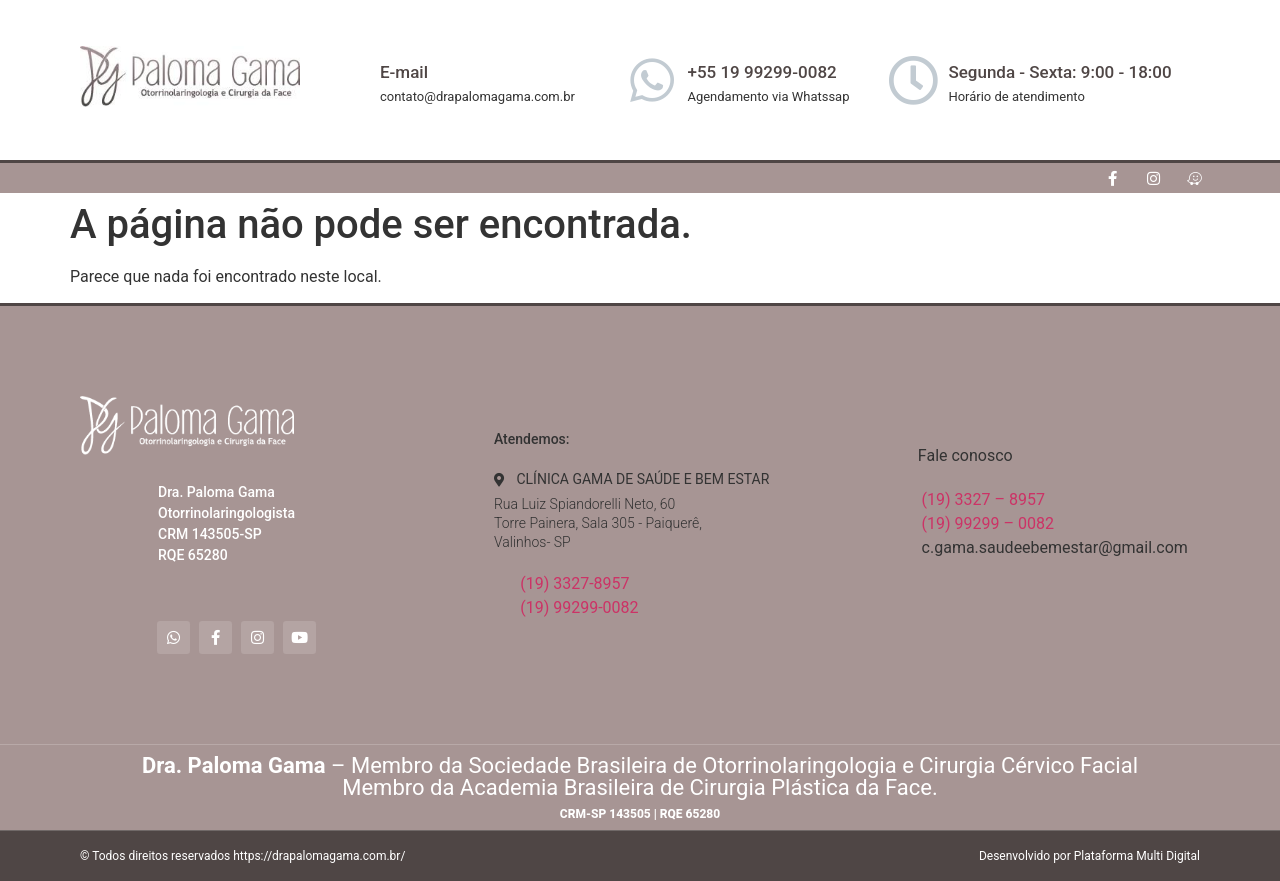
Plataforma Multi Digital (1137, 856)
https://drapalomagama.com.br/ (319, 856)
